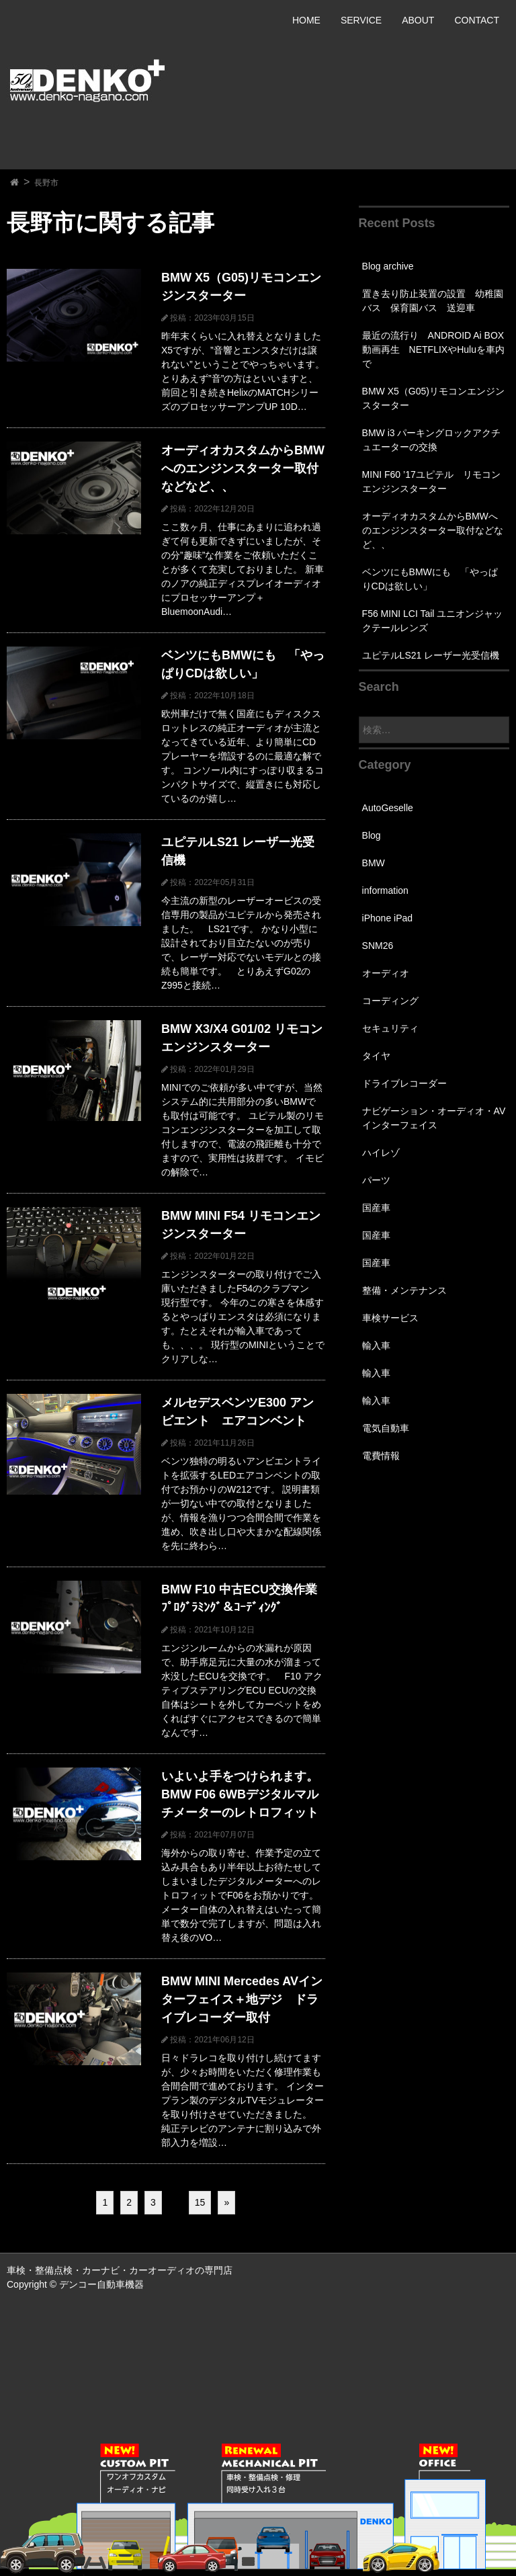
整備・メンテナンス (404, 1290)
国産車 (376, 1207)
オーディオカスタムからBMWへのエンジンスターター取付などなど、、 (432, 530)
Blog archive (388, 266)
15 (200, 2202)
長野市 (46, 183)
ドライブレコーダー (404, 1083)
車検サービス (390, 1318)
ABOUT (418, 20)
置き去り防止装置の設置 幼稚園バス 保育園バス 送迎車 (432, 300)
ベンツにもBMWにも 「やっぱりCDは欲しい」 (430, 579)
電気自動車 (385, 1428)
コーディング (390, 1000)
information (385, 890)
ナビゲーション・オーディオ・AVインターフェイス (434, 1118)
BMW (373, 863)
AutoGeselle (387, 807)
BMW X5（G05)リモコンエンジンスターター (433, 398)
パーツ (376, 1180)
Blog (371, 835)
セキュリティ (390, 1028)
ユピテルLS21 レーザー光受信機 (431, 655)
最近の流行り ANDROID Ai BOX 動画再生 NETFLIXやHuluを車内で (433, 349)
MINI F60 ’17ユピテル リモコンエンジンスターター (431, 481)
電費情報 (381, 1455)
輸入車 (376, 1345)
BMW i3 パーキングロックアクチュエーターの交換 (431, 439)
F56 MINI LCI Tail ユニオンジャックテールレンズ (432, 620)
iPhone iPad (387, 918)
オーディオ (385, 973)
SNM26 (378, 945)
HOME (306, 20)
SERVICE (361, 20)
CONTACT (476, 20)
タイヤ (376, 1055)
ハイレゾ (381, 1152)
